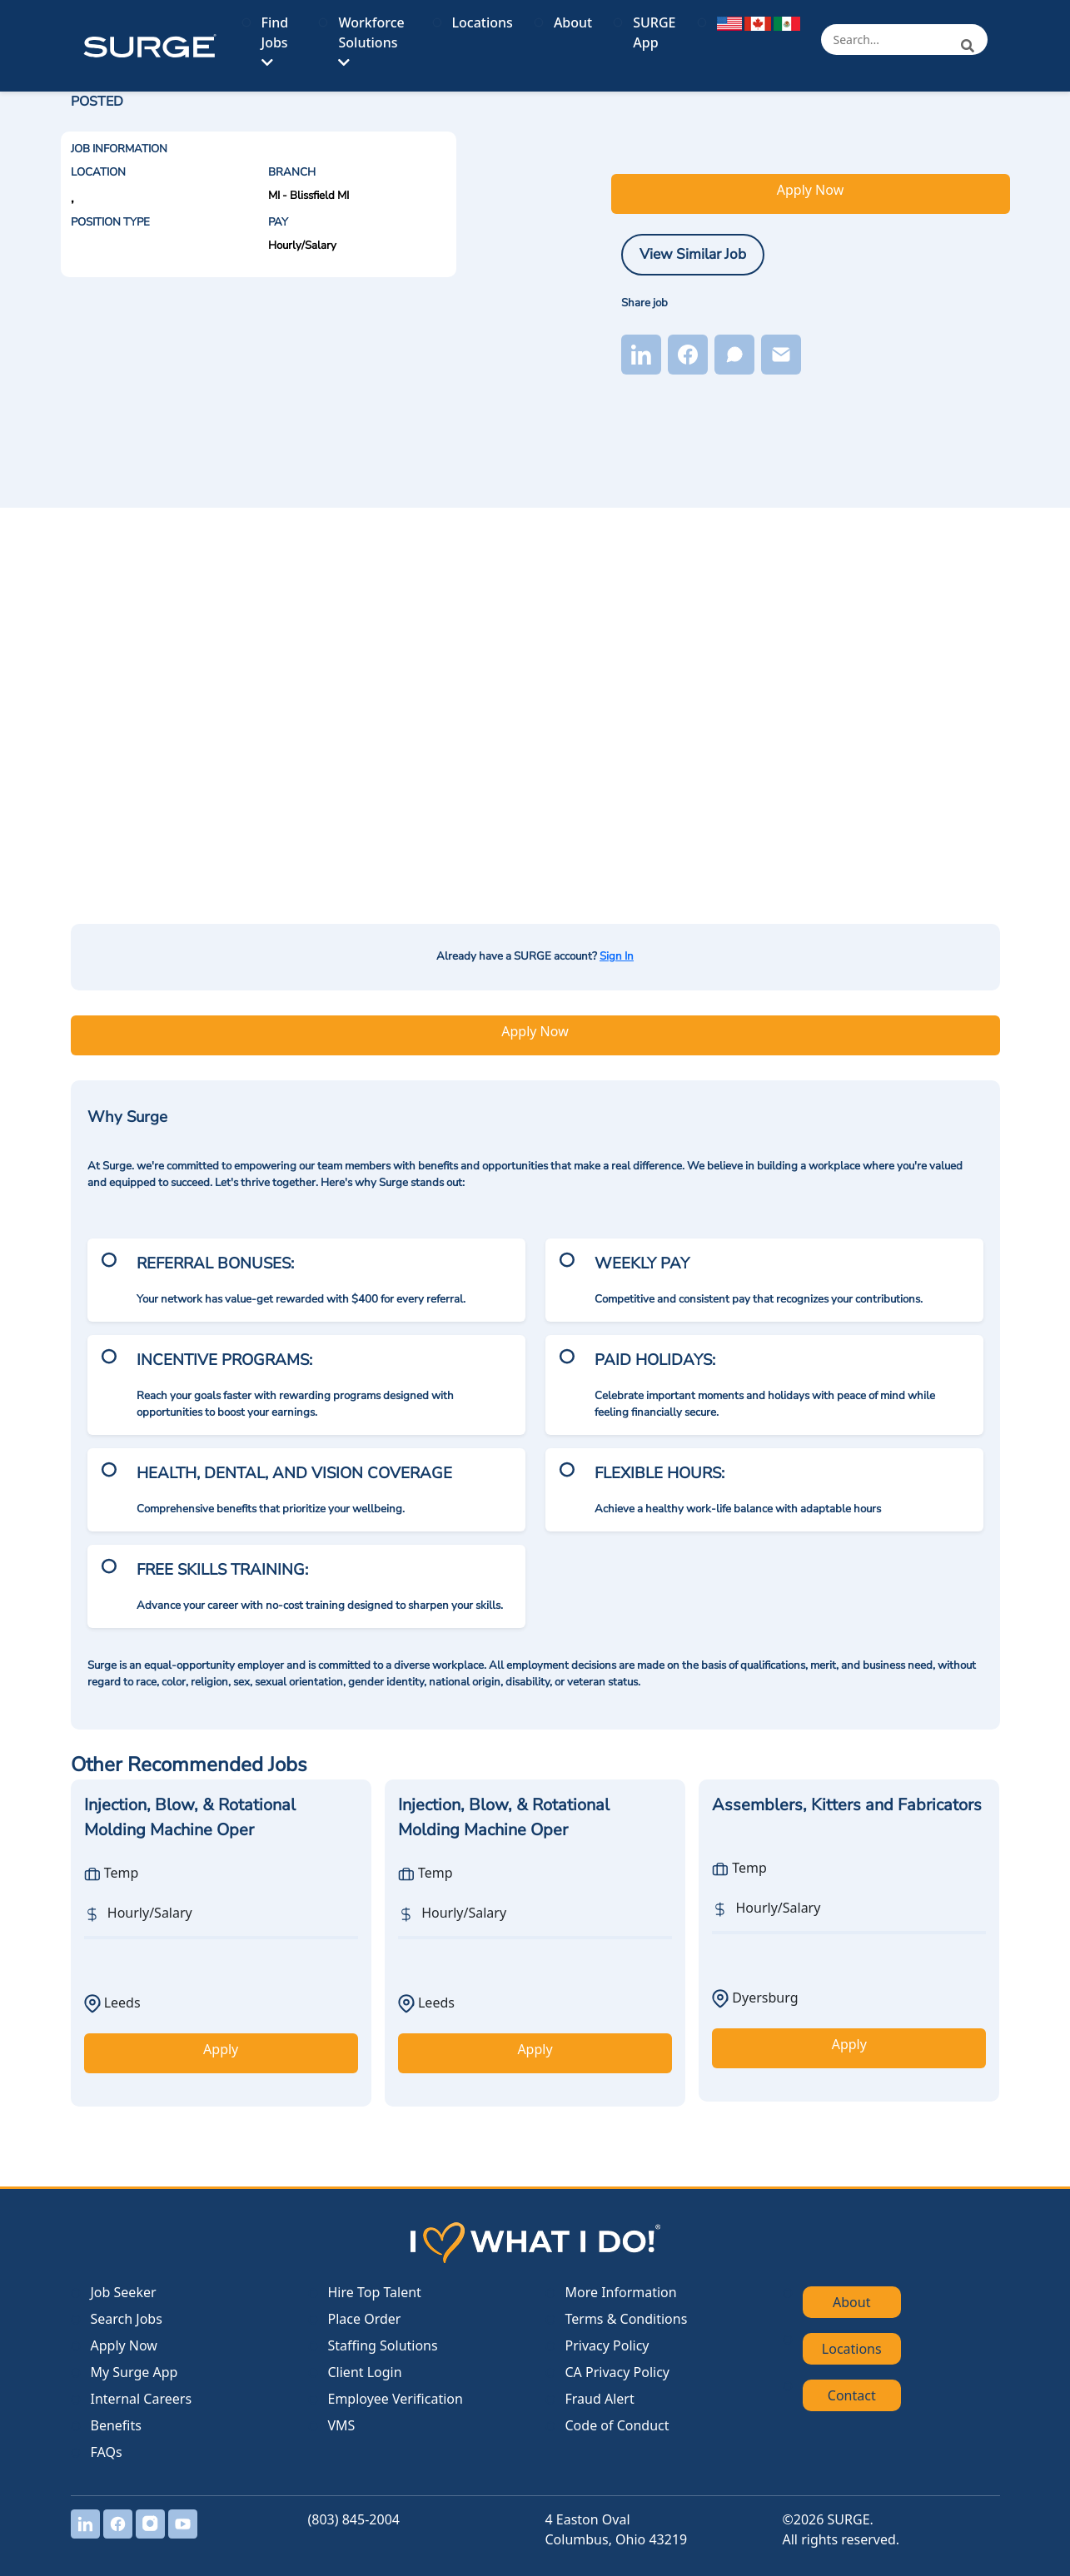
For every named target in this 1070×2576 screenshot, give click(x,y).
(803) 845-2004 (354, 2519)
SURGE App (654, 32)
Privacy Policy (607, 2345)
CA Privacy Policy (617, 2372)
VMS (342, 2425)
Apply (220, 2049)
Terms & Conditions (626, 2319)
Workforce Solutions (371, 41)
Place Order (364, 2319)
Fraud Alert (600, 2399)
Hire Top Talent (374, 2292)
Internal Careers (141, 2399)
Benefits (116, 2425)
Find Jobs (275, 41)
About (573, 22)
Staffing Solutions (383, 2345)
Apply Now (810, 190)
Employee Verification (395, 2399)
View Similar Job (693, 254)
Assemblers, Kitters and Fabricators (847, 1805)
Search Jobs (126, 2319)
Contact (852, 2395)
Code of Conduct (617, 2425)
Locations (482, 22)
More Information (621, 2292)
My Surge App (134, 2372)
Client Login (365, 2372)
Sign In (617, 956)
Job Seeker (124, 2292)
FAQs (106, 2452)
